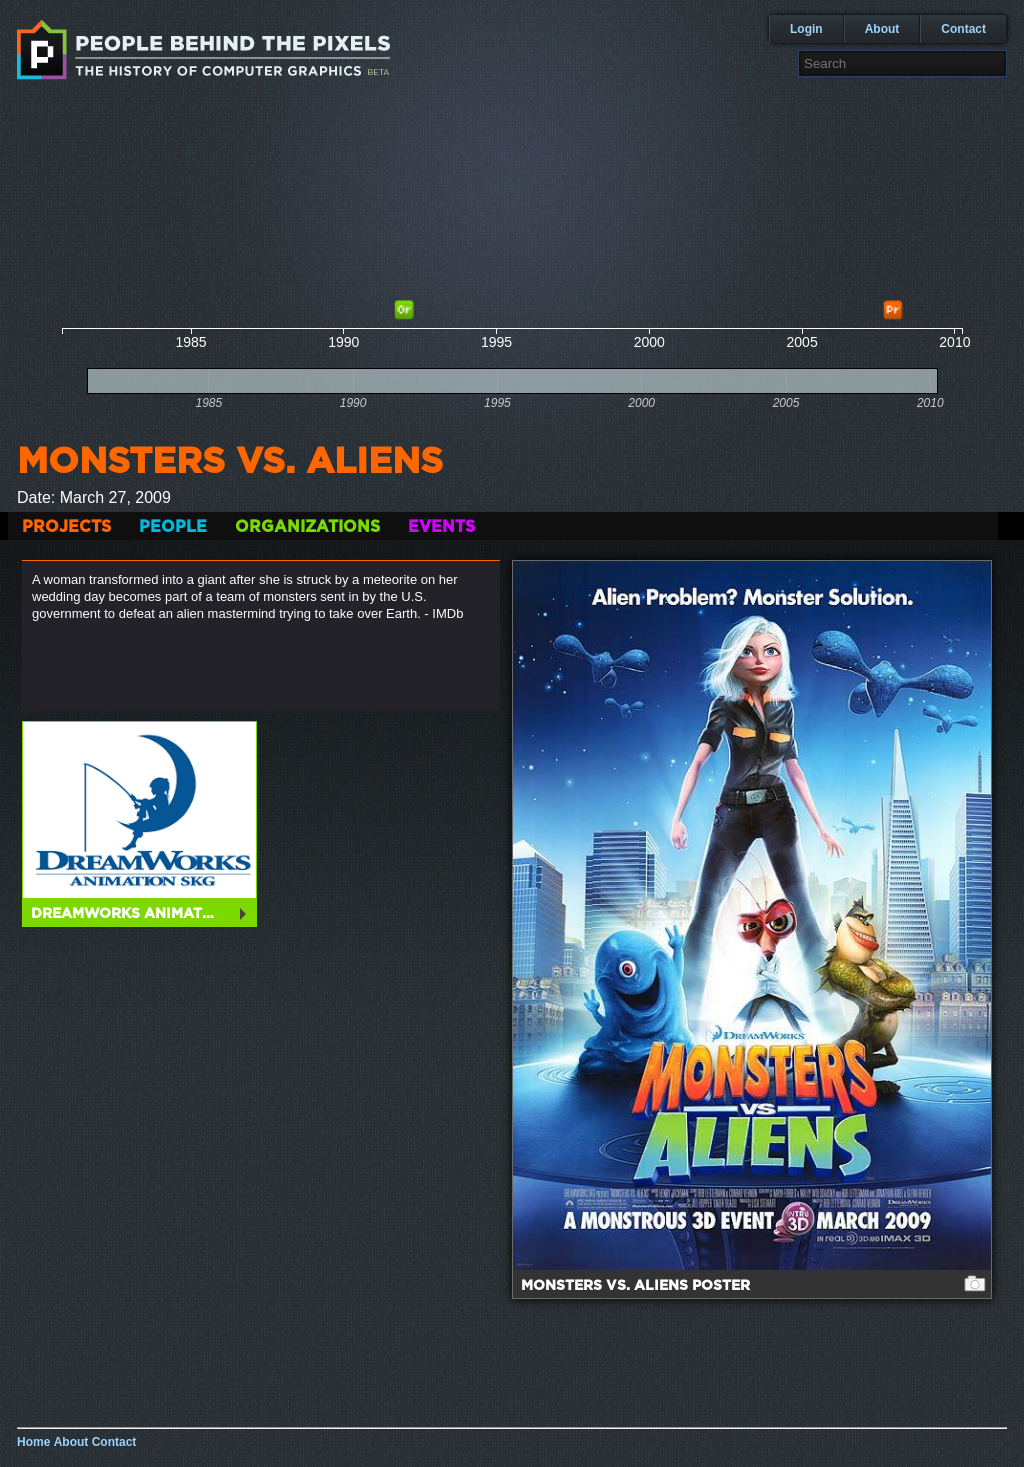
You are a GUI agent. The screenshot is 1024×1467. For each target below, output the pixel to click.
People (173, 527)
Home (33, 1442)
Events (441, 527)
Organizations (307, 527)
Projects (66, 527)
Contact (963, 29)
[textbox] (902, 63)
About (882, 29)
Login (806, 29)
